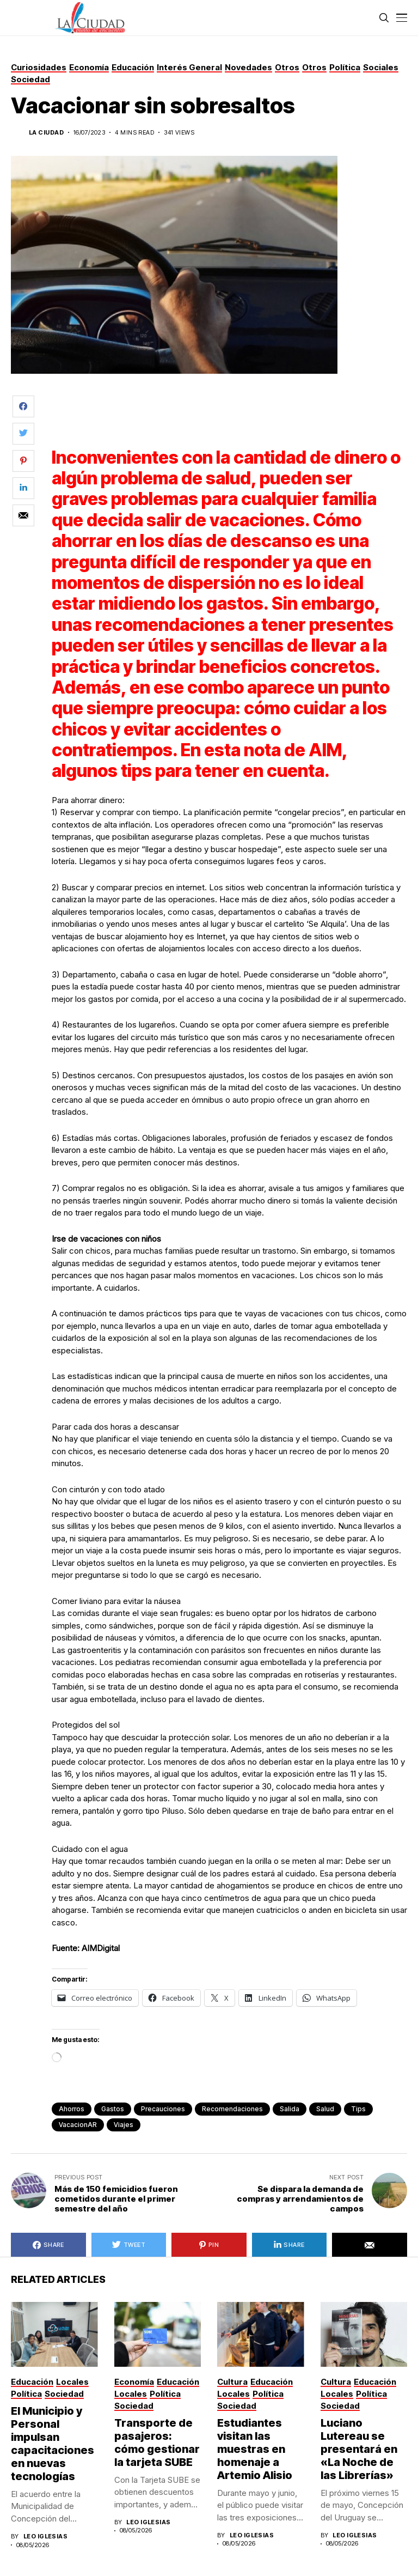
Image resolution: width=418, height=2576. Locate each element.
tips (358, 2109)
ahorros (71, 2109)
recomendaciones (232, 2109)
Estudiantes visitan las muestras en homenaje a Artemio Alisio (254, 2449)
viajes (123, 2125)
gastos (112, 2109)
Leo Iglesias (45, 2536)
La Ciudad (46, 132)
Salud (325, 2109)
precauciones (163, 2109)
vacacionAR (78, 2125)
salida (289, 2109)
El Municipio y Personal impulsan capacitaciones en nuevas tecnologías (52, 2443)
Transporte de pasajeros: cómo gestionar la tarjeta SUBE (157, 2442)
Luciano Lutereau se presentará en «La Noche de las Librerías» (359, 2449)
